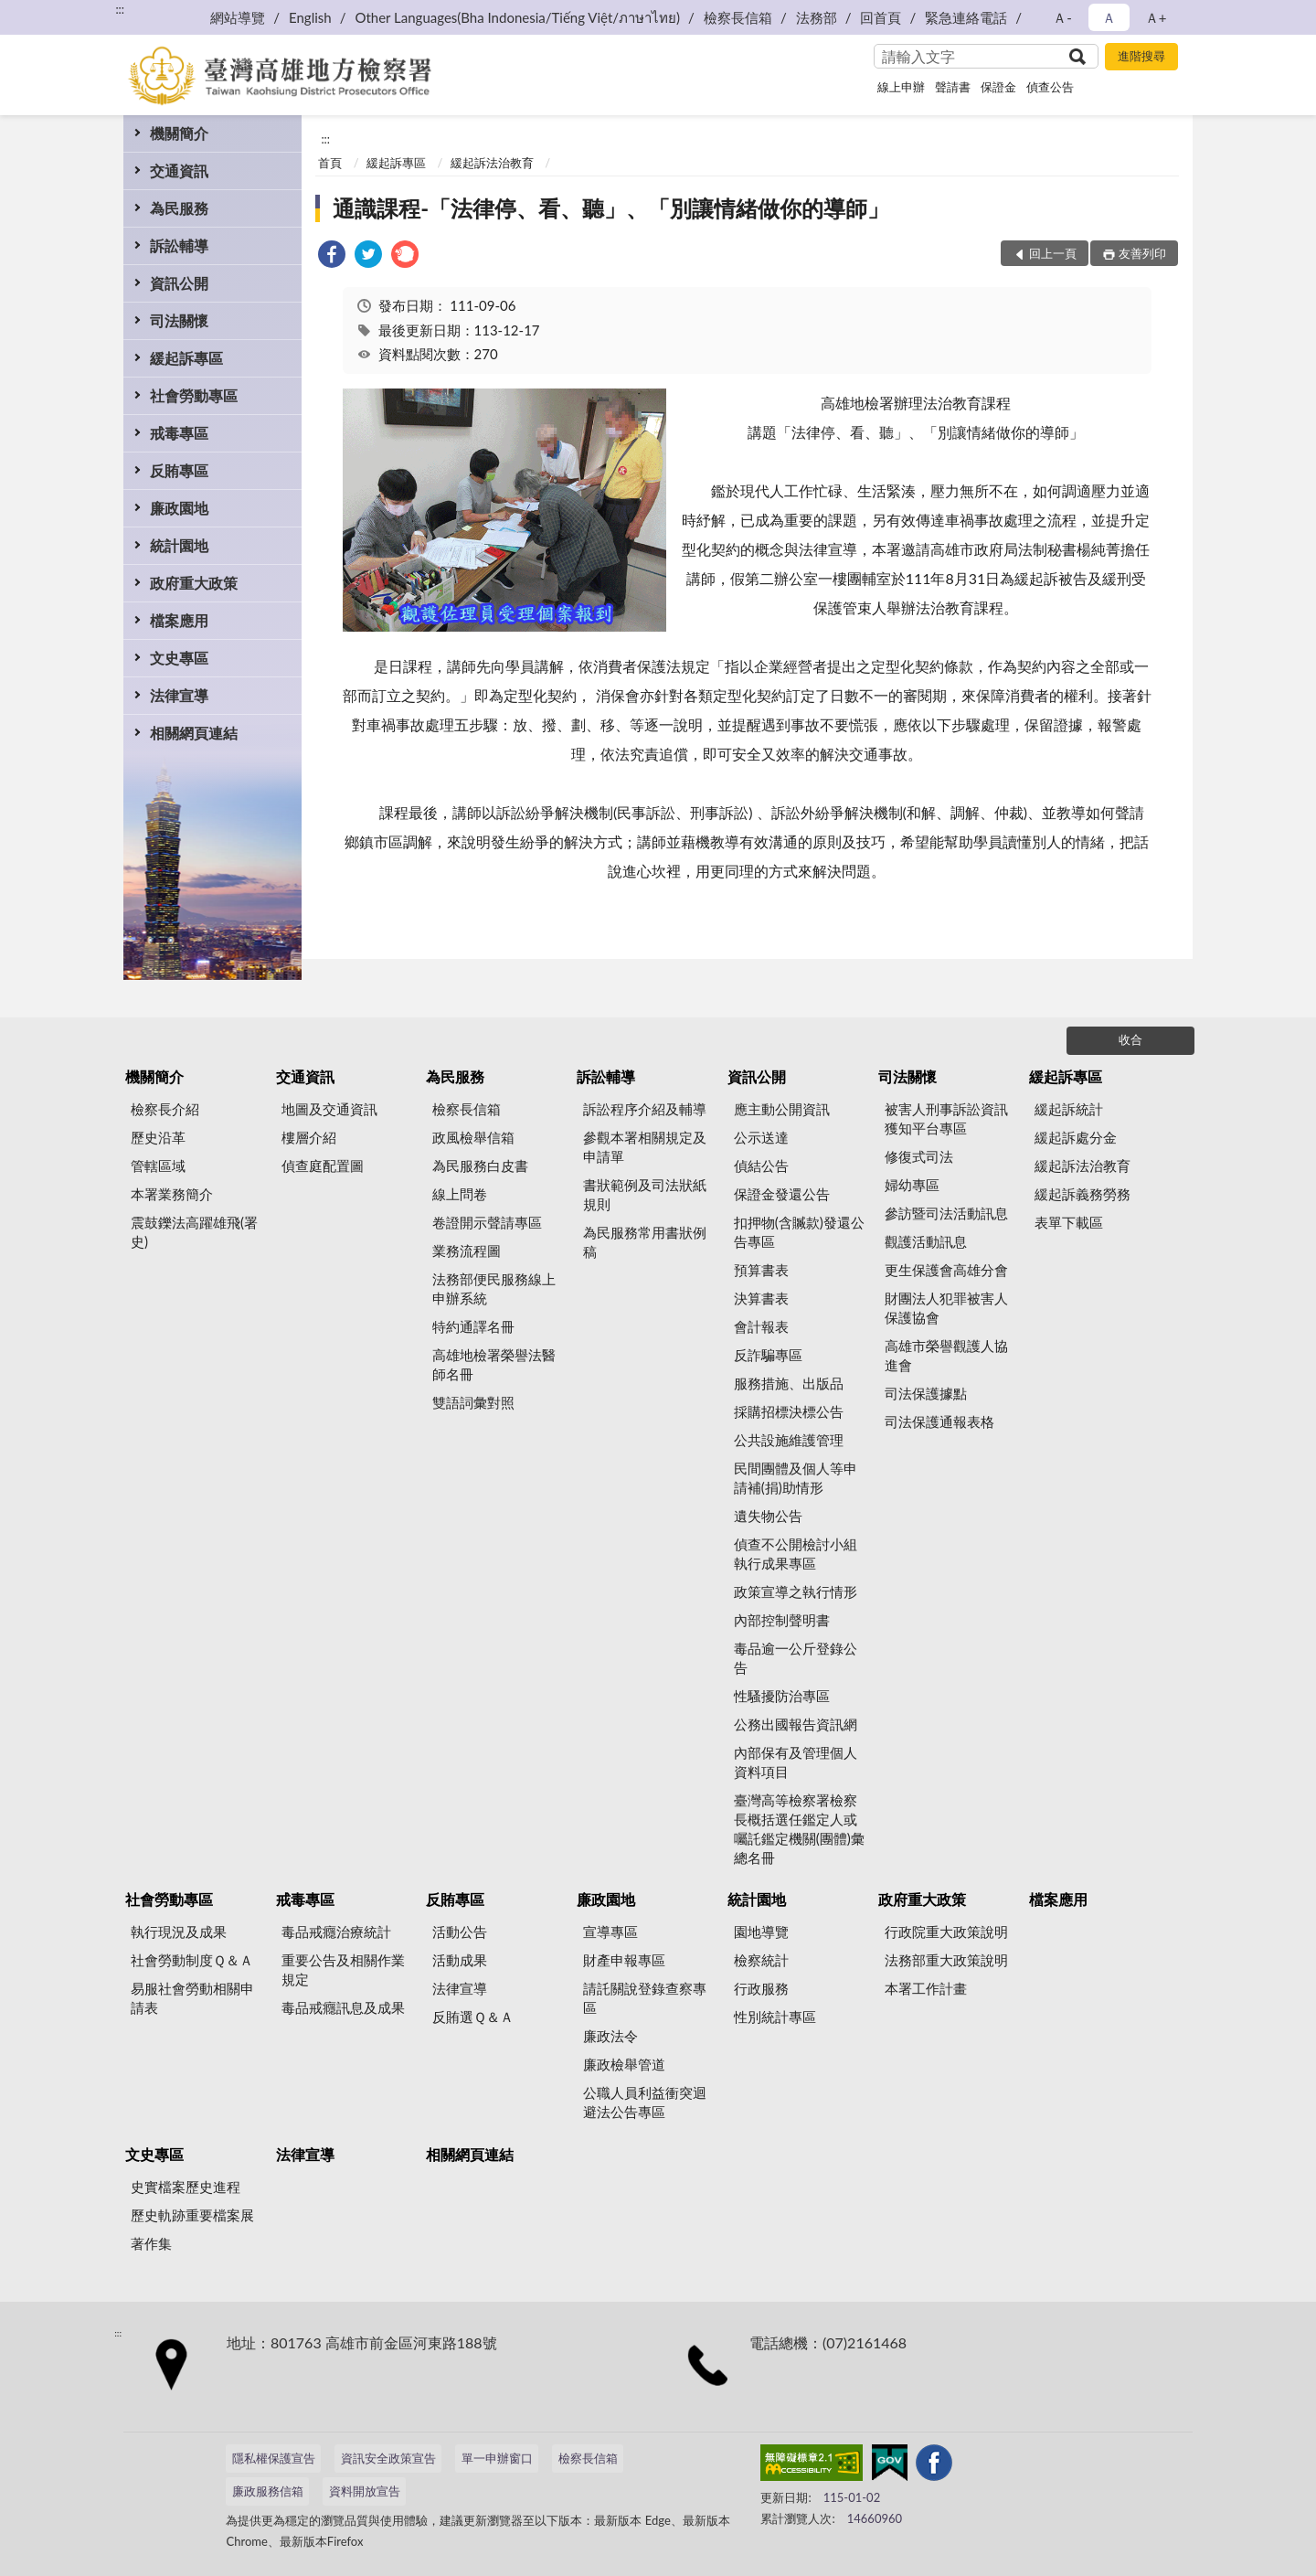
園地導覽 (761, 1931)
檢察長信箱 (738, 17)
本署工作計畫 (926, 1988)
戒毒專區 (179, 433)
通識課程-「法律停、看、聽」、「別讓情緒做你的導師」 (611, 208)
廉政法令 (610, 2036)
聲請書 (953, 87)
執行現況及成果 (179, 1931)
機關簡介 (179, 133)
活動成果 (459, 1960)
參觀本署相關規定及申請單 (644, 1147)
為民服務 (179, 208)
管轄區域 (158, 1165)
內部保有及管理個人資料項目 (795, 1762)
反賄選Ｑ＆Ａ (473, 2016)
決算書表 (761, 1298)
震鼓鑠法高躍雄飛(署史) (194, 1232)
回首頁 (880, 17)
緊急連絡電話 (966, 17)
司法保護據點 (926, 1393)
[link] (331, 256)
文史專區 (179, 657)
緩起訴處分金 (1076, 1137)
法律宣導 (179, 695)
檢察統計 (761, 1960)
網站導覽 (237, 17)
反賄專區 (179, 470)
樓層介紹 (308, 1137)
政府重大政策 (194, 582)
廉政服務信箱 (267, 2491)
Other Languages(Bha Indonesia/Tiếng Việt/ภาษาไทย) (517, 17)
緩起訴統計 (1069, 1109)
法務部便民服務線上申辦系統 (494, 1288)
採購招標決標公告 (789, 1411)
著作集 (151, 2243)
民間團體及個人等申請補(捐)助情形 (795, 1478)
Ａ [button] (1109, 17)
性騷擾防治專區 (782, 1695)
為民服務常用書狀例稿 (644, 1242)
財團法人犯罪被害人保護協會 (946, 1307)
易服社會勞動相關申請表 (192, 1998)
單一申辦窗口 (497, 2458)
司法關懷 (179, 320)
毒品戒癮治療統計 (336, 1931)
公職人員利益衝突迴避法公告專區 (644, 2102)
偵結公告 (761, 1165)
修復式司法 (919, 1156)
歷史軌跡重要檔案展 (192, 2215)
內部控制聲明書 (782, 1620)
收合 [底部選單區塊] (1130, 1039)
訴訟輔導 (179, 245)
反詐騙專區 (768, 1355)
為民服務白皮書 (480, 1165)
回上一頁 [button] (1053, 253)
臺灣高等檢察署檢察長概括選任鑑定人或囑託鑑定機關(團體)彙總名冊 (799, 1829)
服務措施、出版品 (789, 1383)
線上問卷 (459, 1194)
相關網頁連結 (194, 732)
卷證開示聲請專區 (487, 1222)
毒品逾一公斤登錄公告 (795, 1658)
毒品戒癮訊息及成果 (343, 2007)
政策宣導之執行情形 (795, 1591)
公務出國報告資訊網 (795, 1724)
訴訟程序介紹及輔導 (644, 1109)
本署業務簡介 (172, 1194)
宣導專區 (610, 1931)
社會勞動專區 (194, 395)
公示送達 (761, 1137)
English (310, 17)
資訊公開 (179, 283)
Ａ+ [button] (1156, 17)
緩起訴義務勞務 (1082, 1194)
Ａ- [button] (1062, 17)
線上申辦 (901, 87)
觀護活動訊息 (926, 1241)
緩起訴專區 (186, 358)
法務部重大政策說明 (946, 1960)
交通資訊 (179, 170)
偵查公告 (1050, 87)
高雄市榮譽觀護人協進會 (946, 1355)
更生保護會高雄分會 (946, 1269)
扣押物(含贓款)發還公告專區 (799, 1232)
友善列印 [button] (1142, 253)
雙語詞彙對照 (473, 1402)
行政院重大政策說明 (946, 1931)
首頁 (330, 162)
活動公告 (459, 1931)
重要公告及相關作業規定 (343, 1969)
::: (119, 9)
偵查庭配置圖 (322, 1165)
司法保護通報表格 (939, 1421)
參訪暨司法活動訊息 (946, 1213)
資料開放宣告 (364, 2491)
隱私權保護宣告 (273, 2458)
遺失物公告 (768, 1515)
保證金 (998, 87)
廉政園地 (179, 507)
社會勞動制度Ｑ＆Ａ (192, 1960)
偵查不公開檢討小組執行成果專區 (795, 1553)
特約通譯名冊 (473, 1326)
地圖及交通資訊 (329, 1109)
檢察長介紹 (165, 1109)
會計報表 (761, 1326)
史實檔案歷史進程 (185, 2186)
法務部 (816, 17)
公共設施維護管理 (789, 1440)
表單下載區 (1069, 1222)
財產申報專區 (624, 1960)
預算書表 (761, 1269)
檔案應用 (179, 620)
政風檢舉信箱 (473, 1137)
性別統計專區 (775, 2016)
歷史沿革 (158, 1137)
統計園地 (179, 545)
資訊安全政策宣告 (388, 2458)
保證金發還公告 (782, 1194)
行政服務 (761, 1988)
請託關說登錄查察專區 (644, 1998)
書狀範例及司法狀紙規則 (644, 1194)
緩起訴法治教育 (492, 162)
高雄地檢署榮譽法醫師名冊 (494, 1364)
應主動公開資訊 (782, 1109)
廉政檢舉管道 (624, 2064)
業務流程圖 (466, 1250)
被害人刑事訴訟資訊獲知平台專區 (946, 1118)
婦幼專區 (912, 1184)
